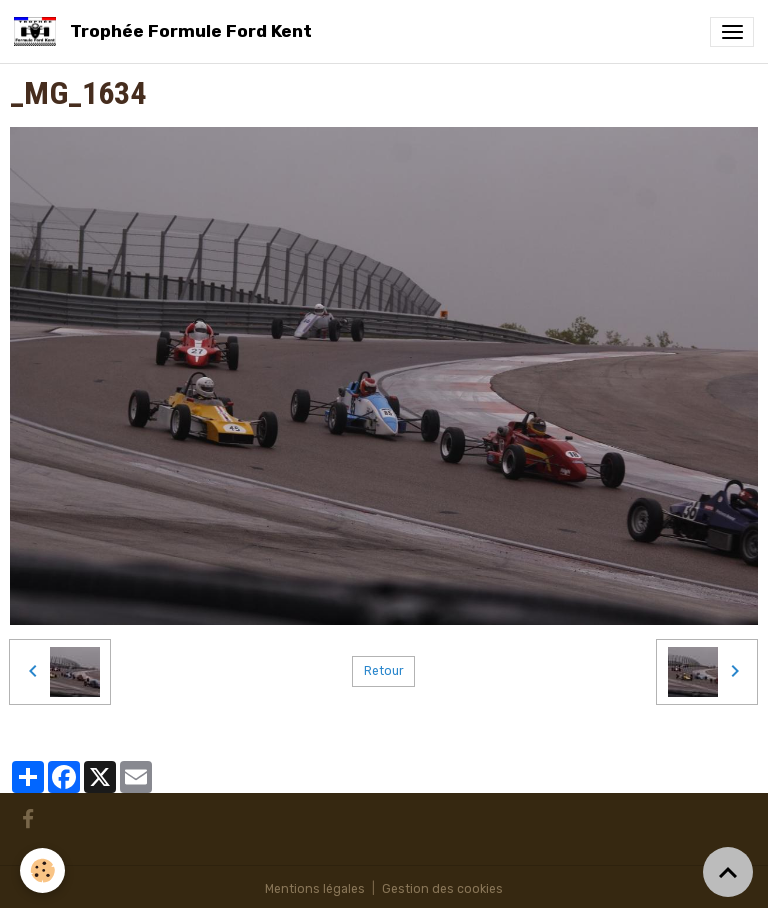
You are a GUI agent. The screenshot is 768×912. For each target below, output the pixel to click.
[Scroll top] (728, 872)
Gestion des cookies (442, 889)
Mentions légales (315, 889)
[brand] (166, 31)
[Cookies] (42, 870)
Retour (384, 671)
